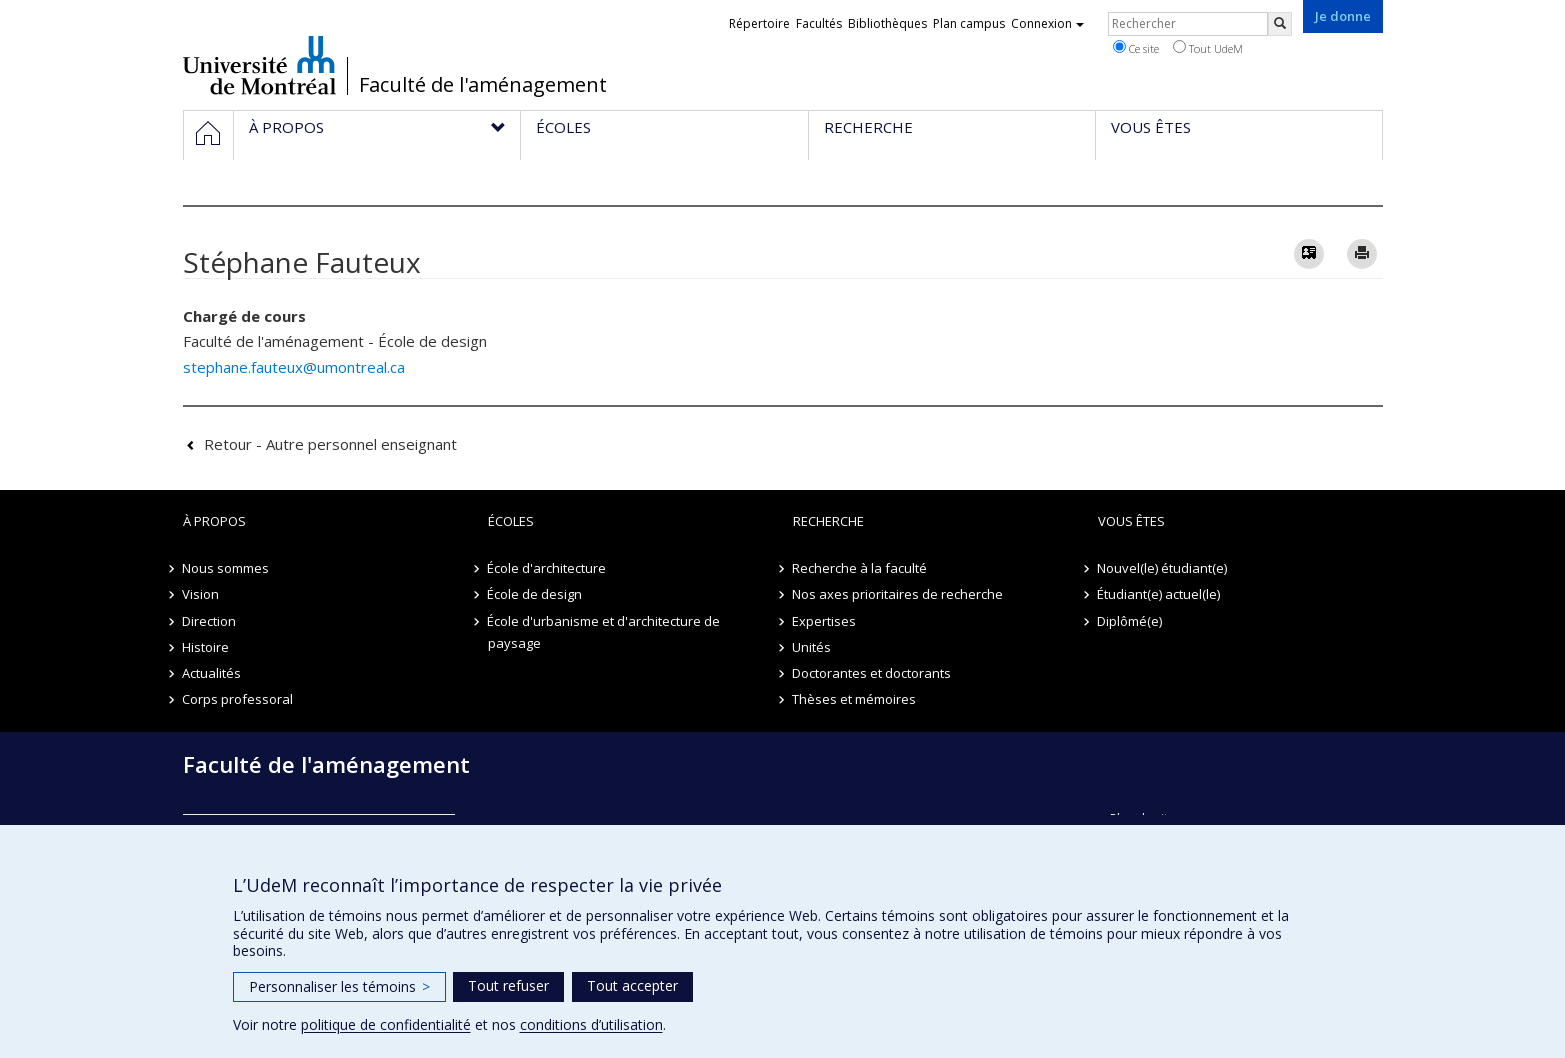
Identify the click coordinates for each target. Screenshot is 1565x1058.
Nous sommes (226, 568)
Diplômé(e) (1130, 621)
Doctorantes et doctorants (872, 673)
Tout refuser (508, 985)
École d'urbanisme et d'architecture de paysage (604, 632)
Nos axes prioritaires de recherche (898, 594)
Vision (201, 594)
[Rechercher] (1280, 24)
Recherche (828, 521)
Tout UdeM (1208, 48)
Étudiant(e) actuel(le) (1159, 594)
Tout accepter (632, 985)
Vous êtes (1131, 521)
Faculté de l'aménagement (483, 85)
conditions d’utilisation (591, 1024)
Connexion (1047, 23)
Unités (812, 647)
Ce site (1136, 48)
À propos (214, 521)
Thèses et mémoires (855, 699)
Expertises (825, 621)
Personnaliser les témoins (339, 986)
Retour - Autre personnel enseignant (330, 444)
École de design (535, 594)
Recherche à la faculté (860, 568)
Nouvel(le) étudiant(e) (1163, 568)
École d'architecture (547, 568)
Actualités (212, 673)
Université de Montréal (259, 65)
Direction (210, 621)
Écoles (511, 521)
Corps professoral (238, 699)
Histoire (206, 647)
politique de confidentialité (386, 1024)
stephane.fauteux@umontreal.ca (294, 367)
